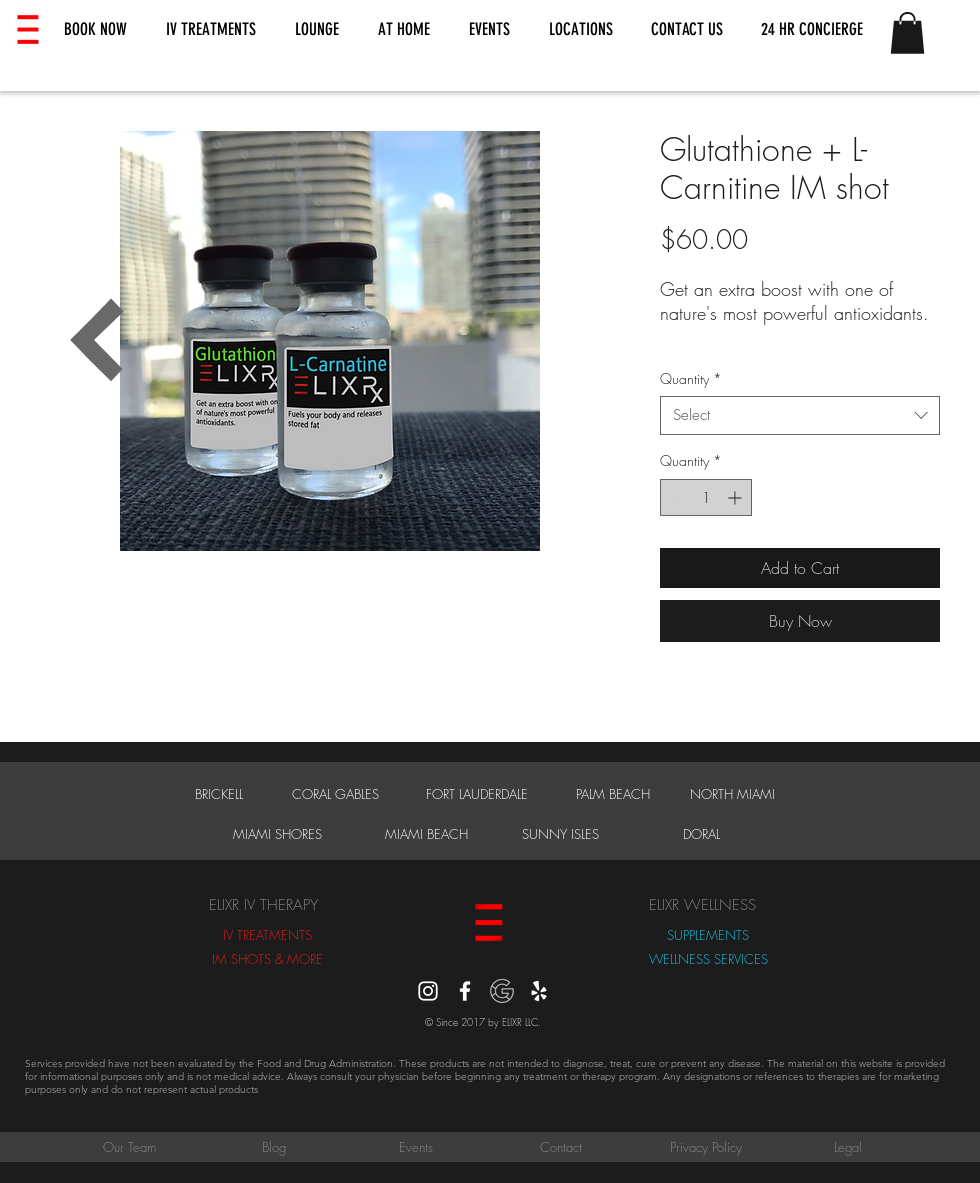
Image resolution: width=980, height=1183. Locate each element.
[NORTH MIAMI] (732, 794)
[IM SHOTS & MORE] (267, 959)
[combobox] (800, 415)
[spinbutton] (706, 497)
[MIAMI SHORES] (277, 834)
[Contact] (561, 1147)
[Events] (416, 1147)
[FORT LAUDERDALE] (476, 794)
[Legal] (848, 1147)
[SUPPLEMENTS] (708, 935)
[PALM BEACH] (613, 794)
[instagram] (428, 991)
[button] (95, 29)
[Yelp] (539, 991)
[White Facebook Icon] (465, 991)
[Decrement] (675, 497)
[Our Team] (129, 1147)
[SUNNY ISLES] (560, 834)
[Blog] (274, 1147)
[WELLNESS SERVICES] (708, 959)
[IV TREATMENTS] (267, 935)
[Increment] (736, 497)
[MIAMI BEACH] (426, 834)
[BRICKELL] (219, 794)
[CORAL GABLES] (335, 794)
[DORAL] (701, 834)
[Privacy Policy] (706, 1147)
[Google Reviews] (502, 991)
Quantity (691, 378)
